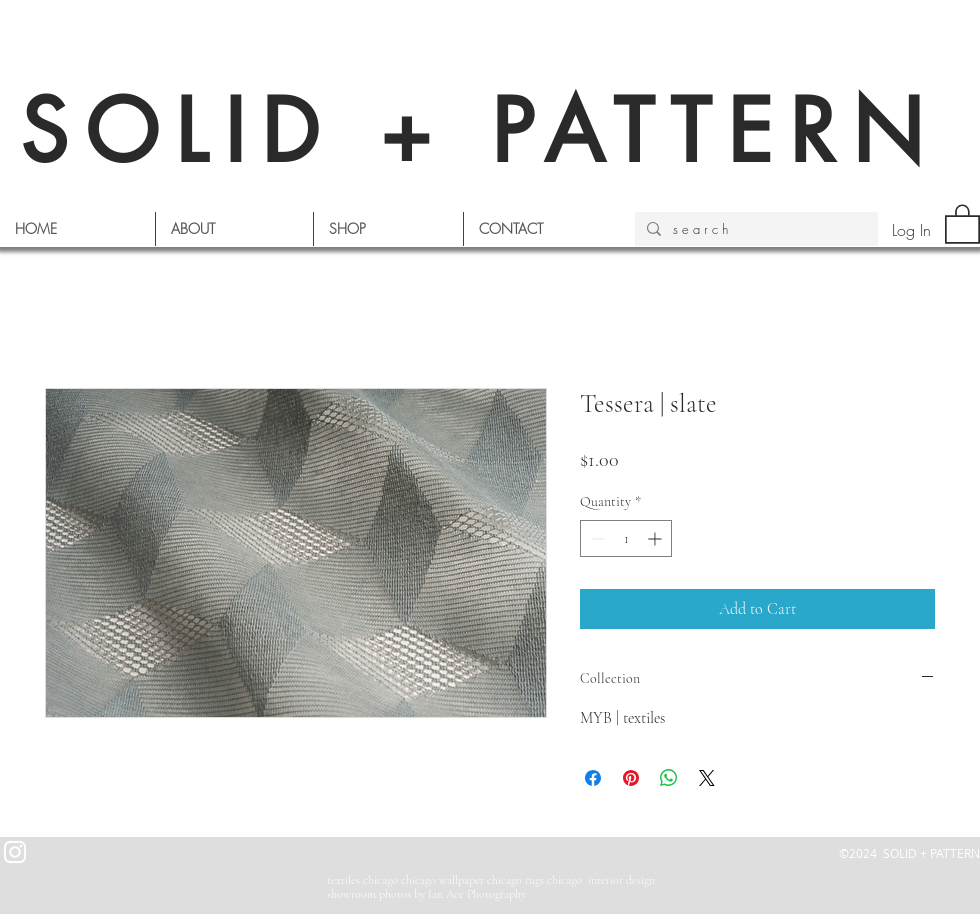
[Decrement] (595, 538)
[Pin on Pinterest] (631, 778)
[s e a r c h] (754, 229)
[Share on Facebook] (593, 778)
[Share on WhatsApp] (669, 778)
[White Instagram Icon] (15, 852)
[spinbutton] (626, 538)
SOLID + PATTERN (480, 131)
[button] (962, 223)
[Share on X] (707, 778)
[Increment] (656, 538)
